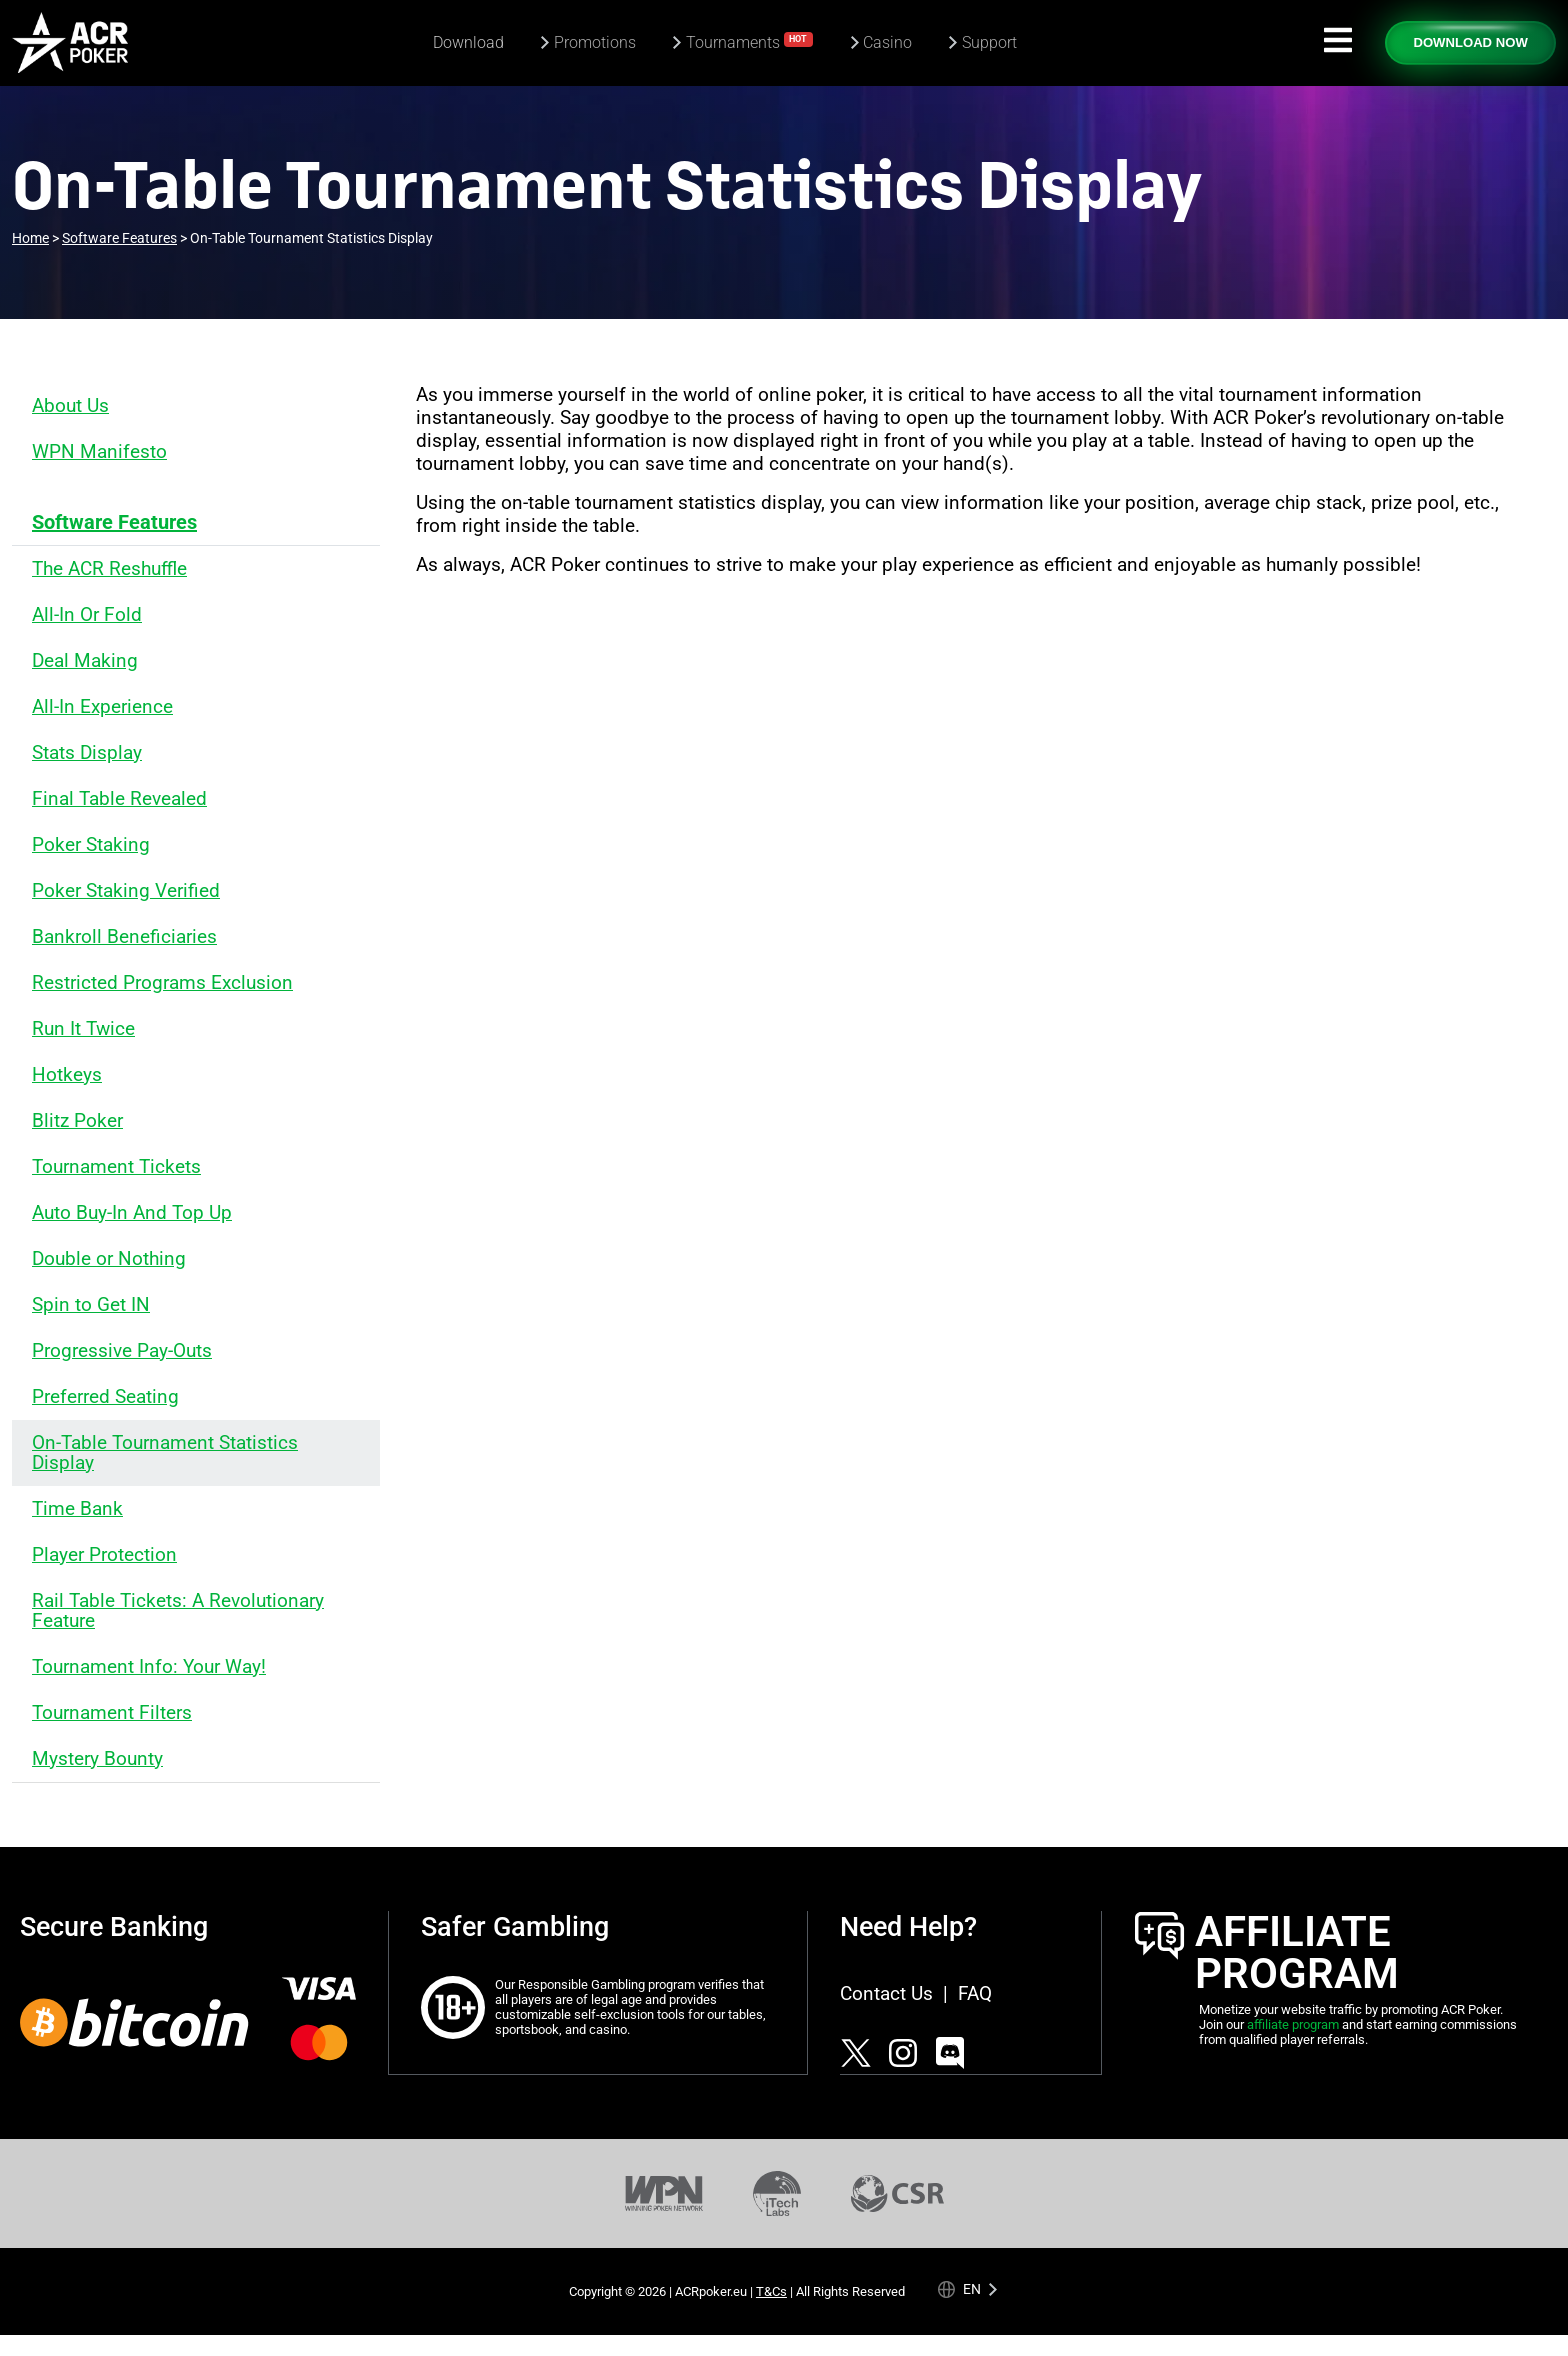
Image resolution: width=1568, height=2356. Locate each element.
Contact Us (886, 1992)
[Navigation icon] (1338, 40)
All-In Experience (102, 706)
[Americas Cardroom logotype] (70, 43)
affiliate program (1293, 2023)
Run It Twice (83, 1028)
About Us (70, 405)
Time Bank (77, 1508)
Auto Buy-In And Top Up (132, 1212)
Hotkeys (67, 1074)
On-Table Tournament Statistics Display (165, 1452)
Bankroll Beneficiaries (124, 936)
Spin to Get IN (91, 1304)
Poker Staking (91, 844)
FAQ (975, 1992)
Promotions (595, 42)
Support (989, 42)
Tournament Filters (112, 1712)
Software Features (114, 522)
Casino (887, 42)
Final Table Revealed (119, 798)
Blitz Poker (77, 1120)
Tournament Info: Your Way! (149, 1666)
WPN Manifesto (99, 451)
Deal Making (85, 660)
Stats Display (87, 752)
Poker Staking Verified (126, 890)
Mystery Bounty (97, 1758)
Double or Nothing (109, 1258)
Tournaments (750, 41)
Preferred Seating (105, 1396)
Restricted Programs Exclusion (162, 982)
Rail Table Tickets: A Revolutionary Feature (178, 1610)
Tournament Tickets (116, 1166)
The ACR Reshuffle (109, 568)
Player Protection (104, 1554)
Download (468, 42)
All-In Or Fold (87, 614)
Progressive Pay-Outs (122, 1350)
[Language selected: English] (968, 2288)
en (972, 2287)
